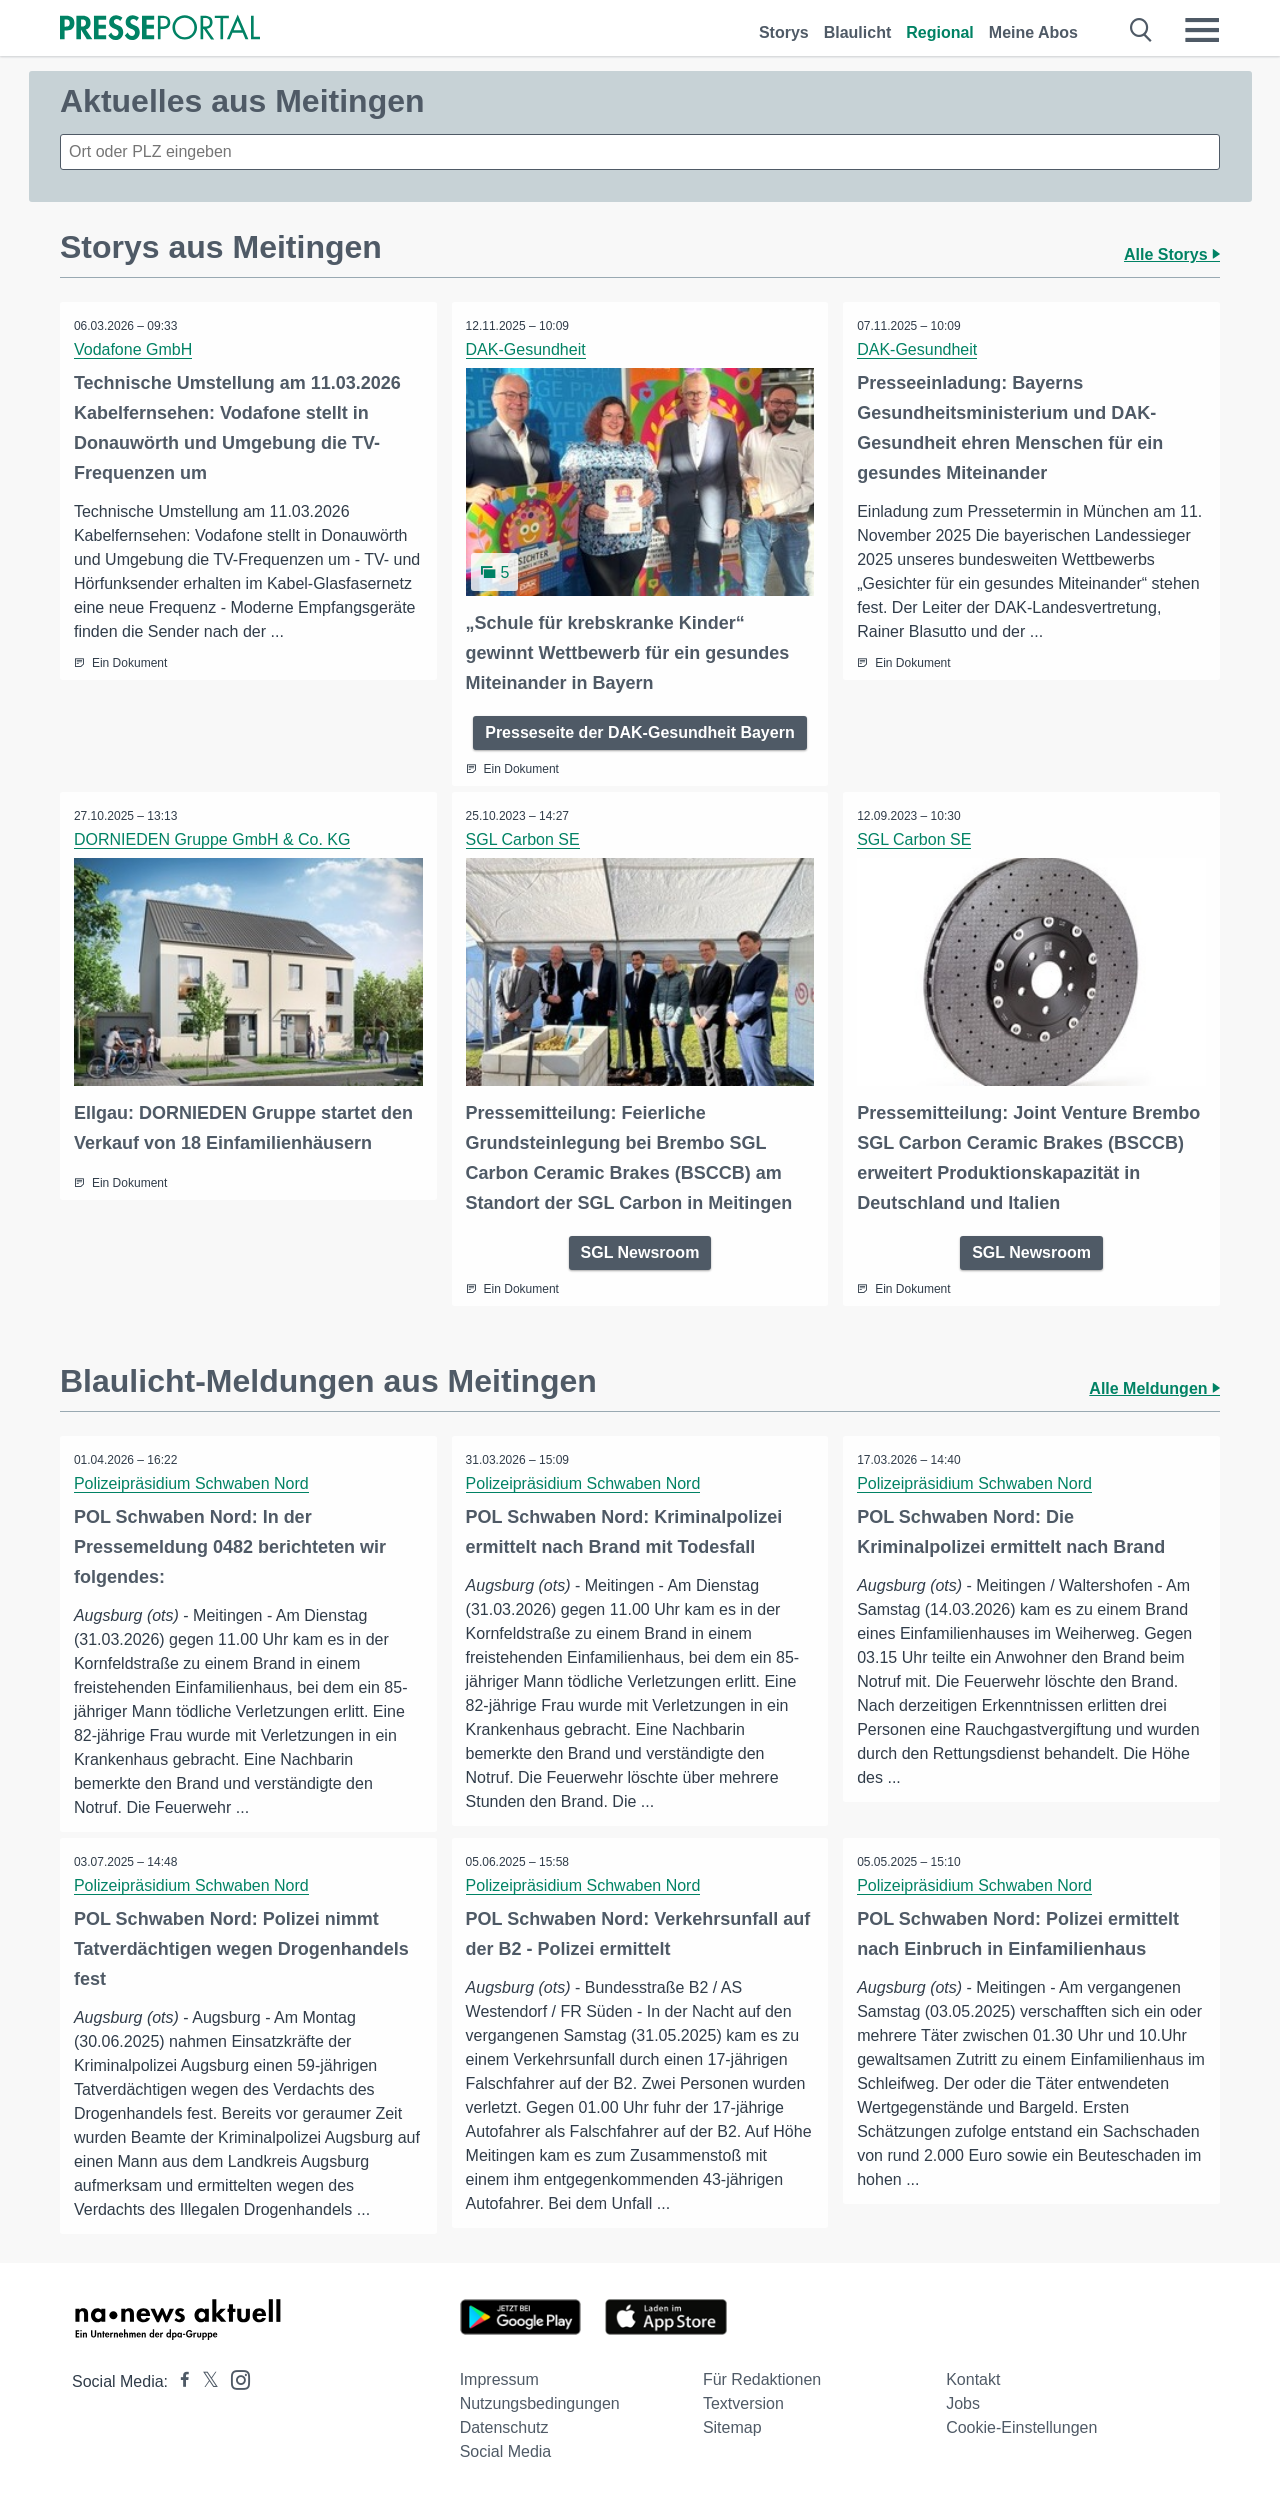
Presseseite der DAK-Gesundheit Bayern (639, 731)
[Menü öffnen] (1202, 30)
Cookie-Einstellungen (1021, 2426)
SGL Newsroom (640, 1250)
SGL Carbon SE (524, 838)
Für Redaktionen (762, 2378)
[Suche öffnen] (1141, 30)
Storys (784, 32)
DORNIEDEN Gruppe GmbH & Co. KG (213, 838)
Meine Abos (1033, 32)
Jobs (963, 2402)
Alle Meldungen (1154, 1386)
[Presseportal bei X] (204, 2380)
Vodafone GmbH (134, 349)
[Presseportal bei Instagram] (234, 2377)
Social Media (506, 2450)
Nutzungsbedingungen (540, 2402)
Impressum (499, 2378)
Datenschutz (504, 2426)
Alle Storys (1172, 254)
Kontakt (973, 2378)
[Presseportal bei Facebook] (179, 2380)
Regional (940, 32)
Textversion (743, 2402)
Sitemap (732, 2426)
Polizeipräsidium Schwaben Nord (192, 1481)
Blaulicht (858, 32)
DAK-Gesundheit (527, 349)
